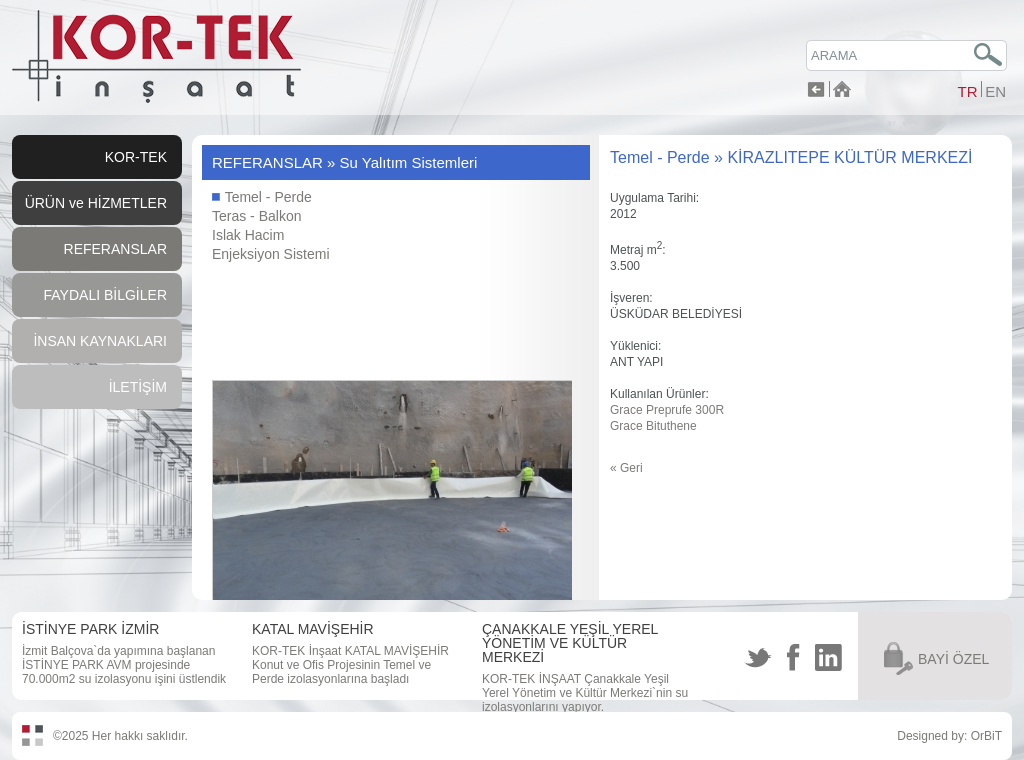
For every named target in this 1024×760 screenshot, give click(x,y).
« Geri (626, 468)
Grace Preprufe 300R (667, 410)
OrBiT (986, 736)
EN (995, 91)
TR (967, 91)
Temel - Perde (262, 197)
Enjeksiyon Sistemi (271, 254)
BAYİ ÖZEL (953, 659)
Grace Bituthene (653, 426)
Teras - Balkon (256, 216)
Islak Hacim (248, 235)
